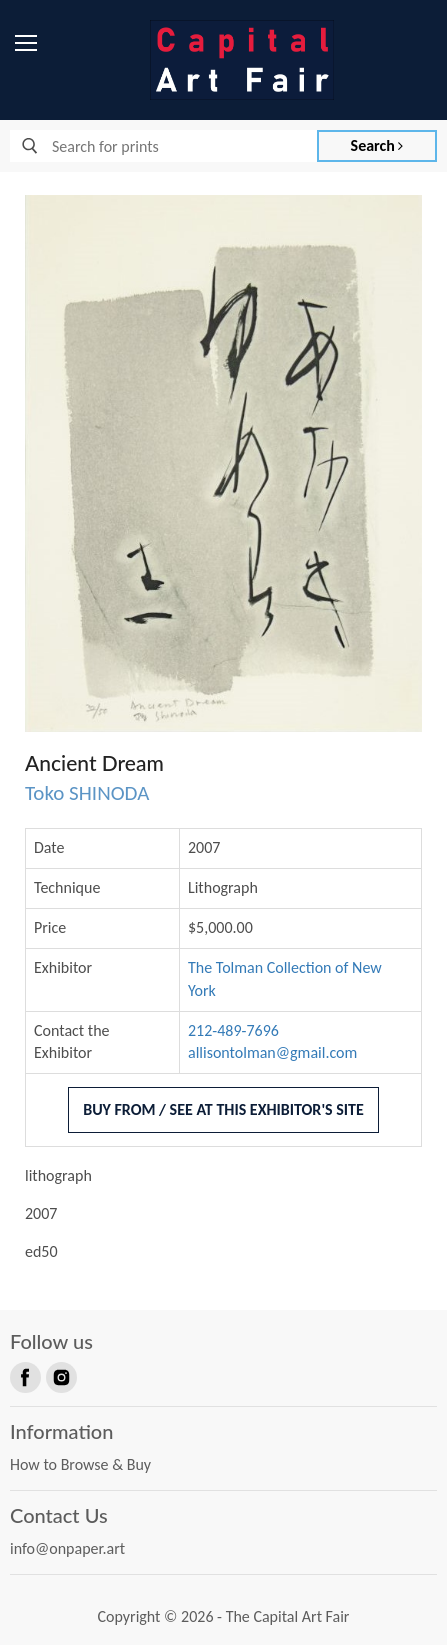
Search (377, 145)
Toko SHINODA (87, 793)
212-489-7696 (233, 1030)
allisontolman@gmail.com (272, 1052)
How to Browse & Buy (80, 1464)
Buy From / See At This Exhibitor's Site (223, 1109)
